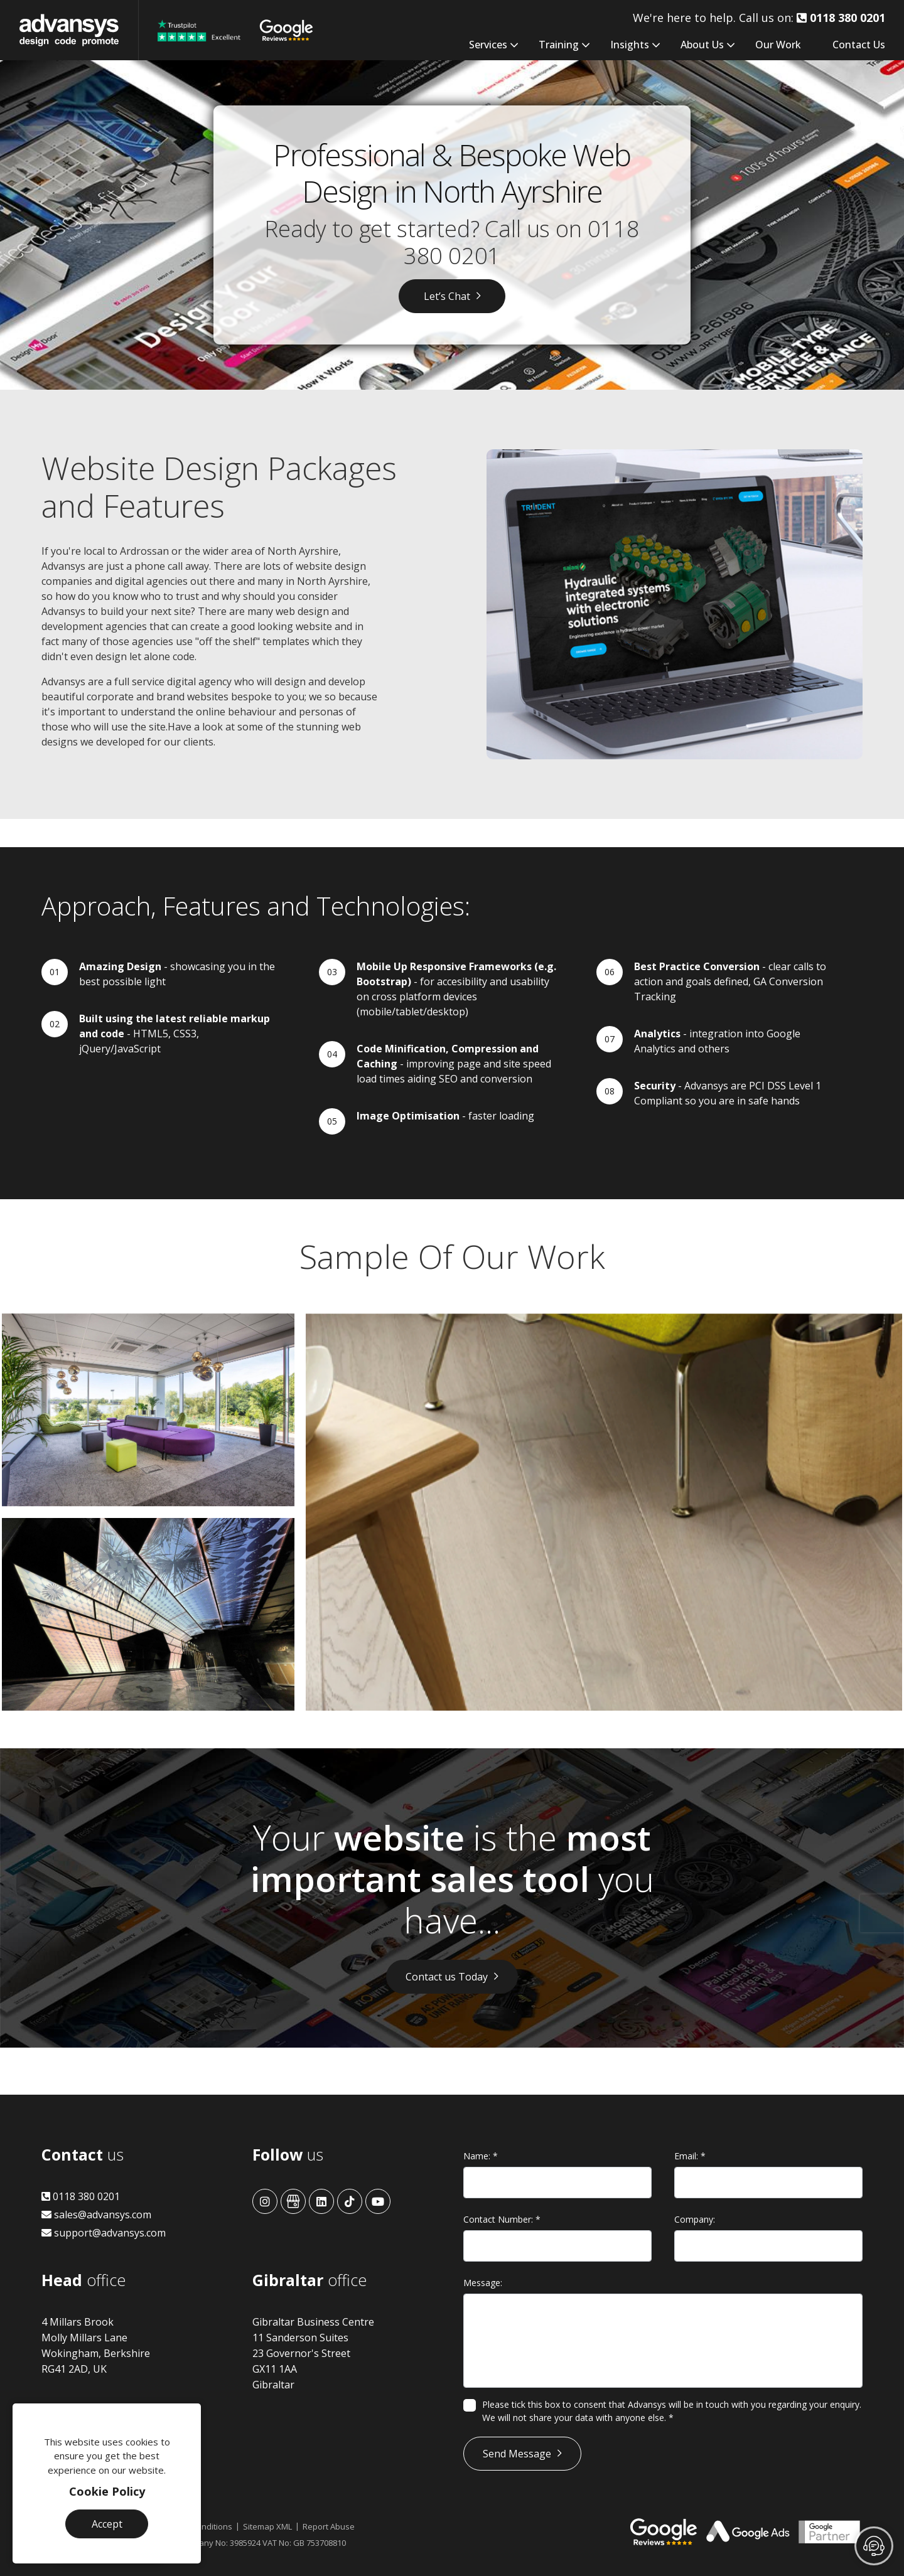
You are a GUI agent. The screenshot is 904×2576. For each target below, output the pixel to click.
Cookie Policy (107, 2491)
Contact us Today (447, 1977)
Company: (694, 2219)
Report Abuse (329, 2526)
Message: (482, 2283)
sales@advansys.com (96, 2214)
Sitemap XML (267, 2526)
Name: (480, 2156)
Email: (690, 2156)
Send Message (517, 2454)
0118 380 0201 (80, 2196)
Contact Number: (502, 2219)
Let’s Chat (447, 296)
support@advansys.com (103, 2233)
